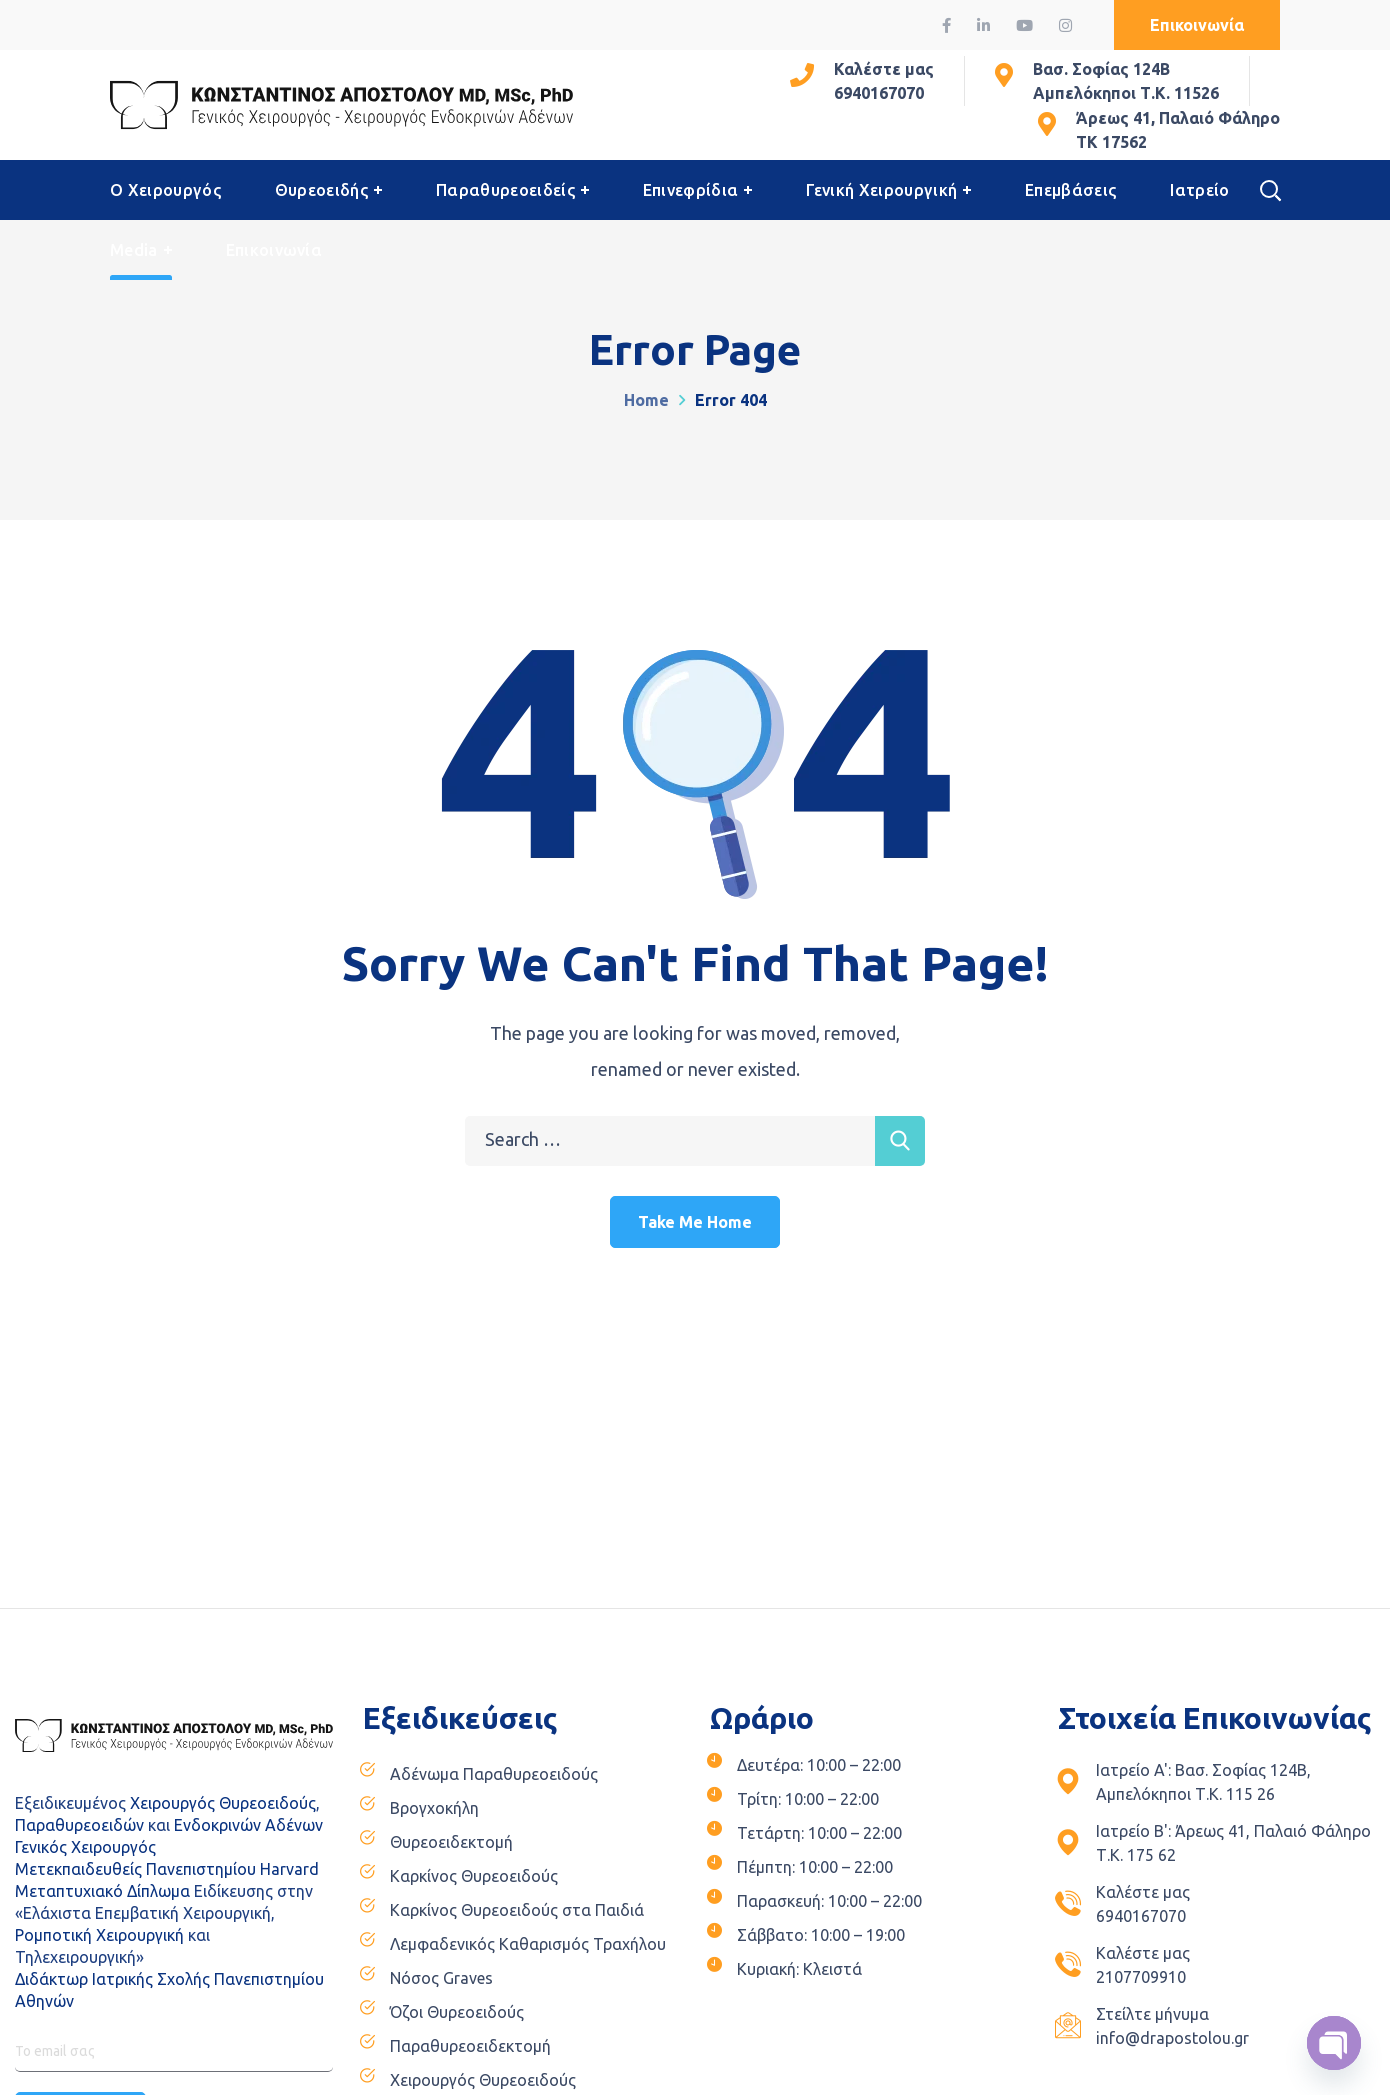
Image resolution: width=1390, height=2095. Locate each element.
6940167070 (879, 93)
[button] (1197, 25)
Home (646, 400)
